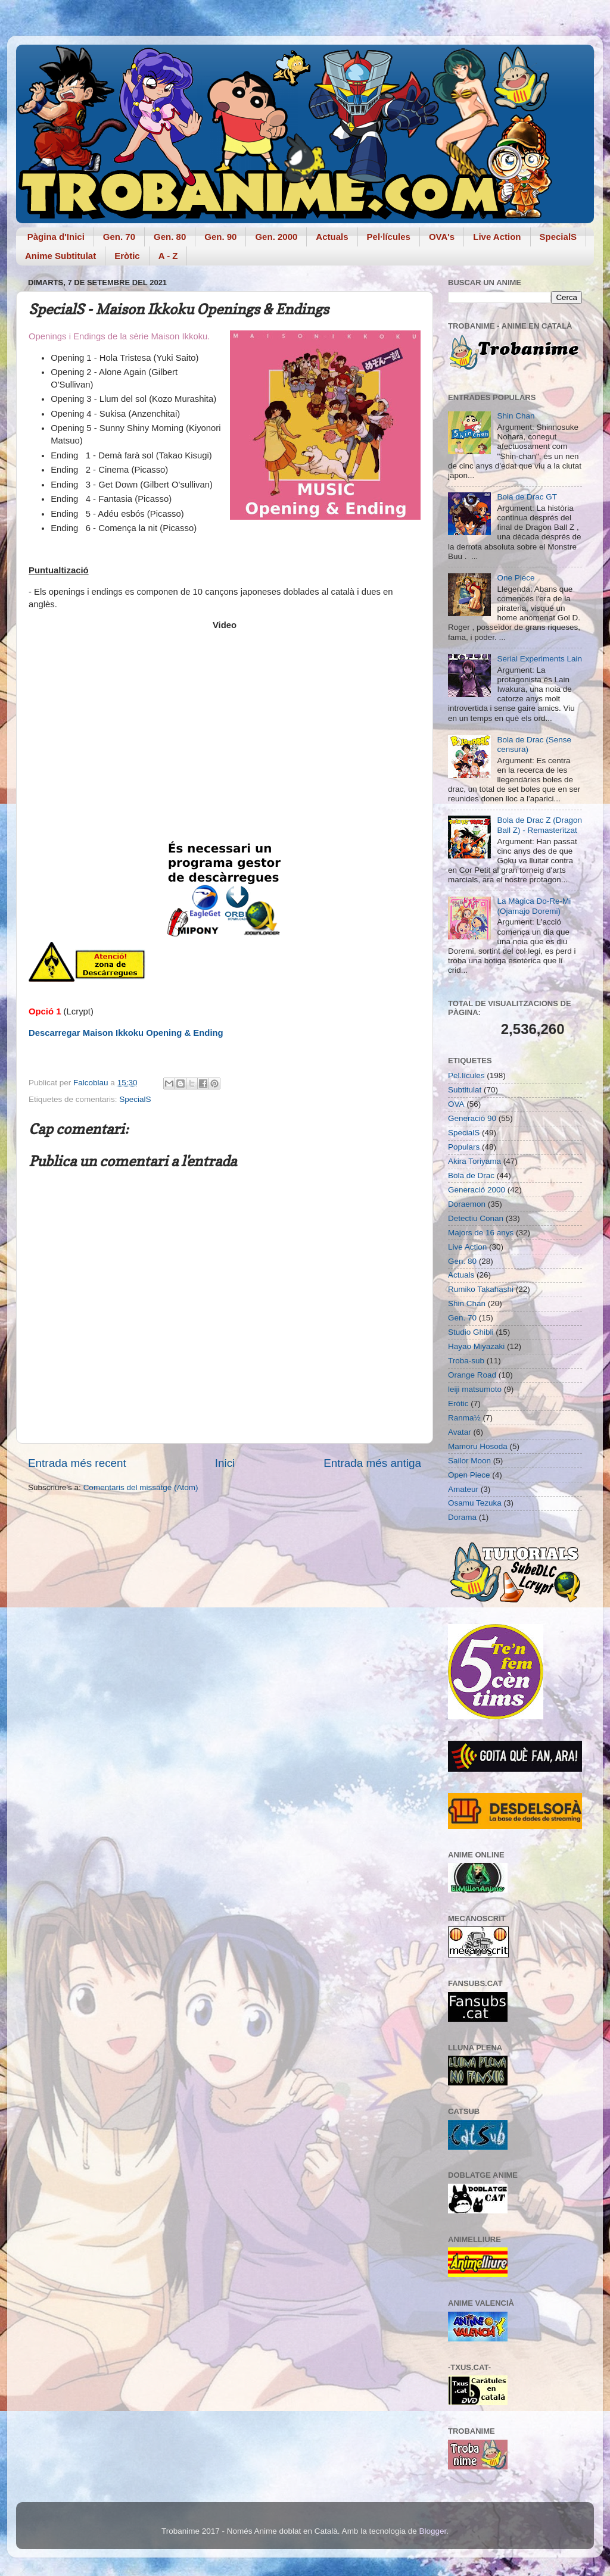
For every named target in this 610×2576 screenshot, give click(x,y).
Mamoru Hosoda (478, 1446)
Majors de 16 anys (480, 1232)
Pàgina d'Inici (56, 237)
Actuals (332, 237)
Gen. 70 (119, 237)
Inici (225, 1463)
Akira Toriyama (474, 1161)
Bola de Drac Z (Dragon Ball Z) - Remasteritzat (539, 825)
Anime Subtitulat (60, 256)
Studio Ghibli (471, 1332)
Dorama (462, 1517)
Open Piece (469, 1474)
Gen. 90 (220, 237)
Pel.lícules (466, 1075)
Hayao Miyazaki (476, 1346)
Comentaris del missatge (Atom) (140, 1487)
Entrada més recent (77, 1463)
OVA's (442, 237)
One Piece (515, 577)
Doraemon (466, 1204)
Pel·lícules (388, 237)
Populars (464, 1146)
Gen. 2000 (276, 237)
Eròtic (127, 256)
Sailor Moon (469, 1460)
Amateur (463, 1489)
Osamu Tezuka (475, 1502)
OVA (456, 1104)
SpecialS (558, 237)
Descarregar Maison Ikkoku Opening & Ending (126, 1033)
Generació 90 (472, 1118)
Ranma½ (464, 1417)
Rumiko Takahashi (480, 1289)
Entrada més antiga (372, 1463)
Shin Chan (515, 415)
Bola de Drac (471, 1175)
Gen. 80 (170, 237)
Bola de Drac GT (527, 496)
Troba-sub (466, 1360)
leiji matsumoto (475, 1389)
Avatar (459, 1432)
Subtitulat (464, 1089)
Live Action (497, 237)
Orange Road (472, 1374)
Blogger (432, 2531)
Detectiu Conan (475, 1218)
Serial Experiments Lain (539, 658)
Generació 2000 (476, 1189)
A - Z (168, 256)
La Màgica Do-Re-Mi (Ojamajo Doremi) (534, 906)
